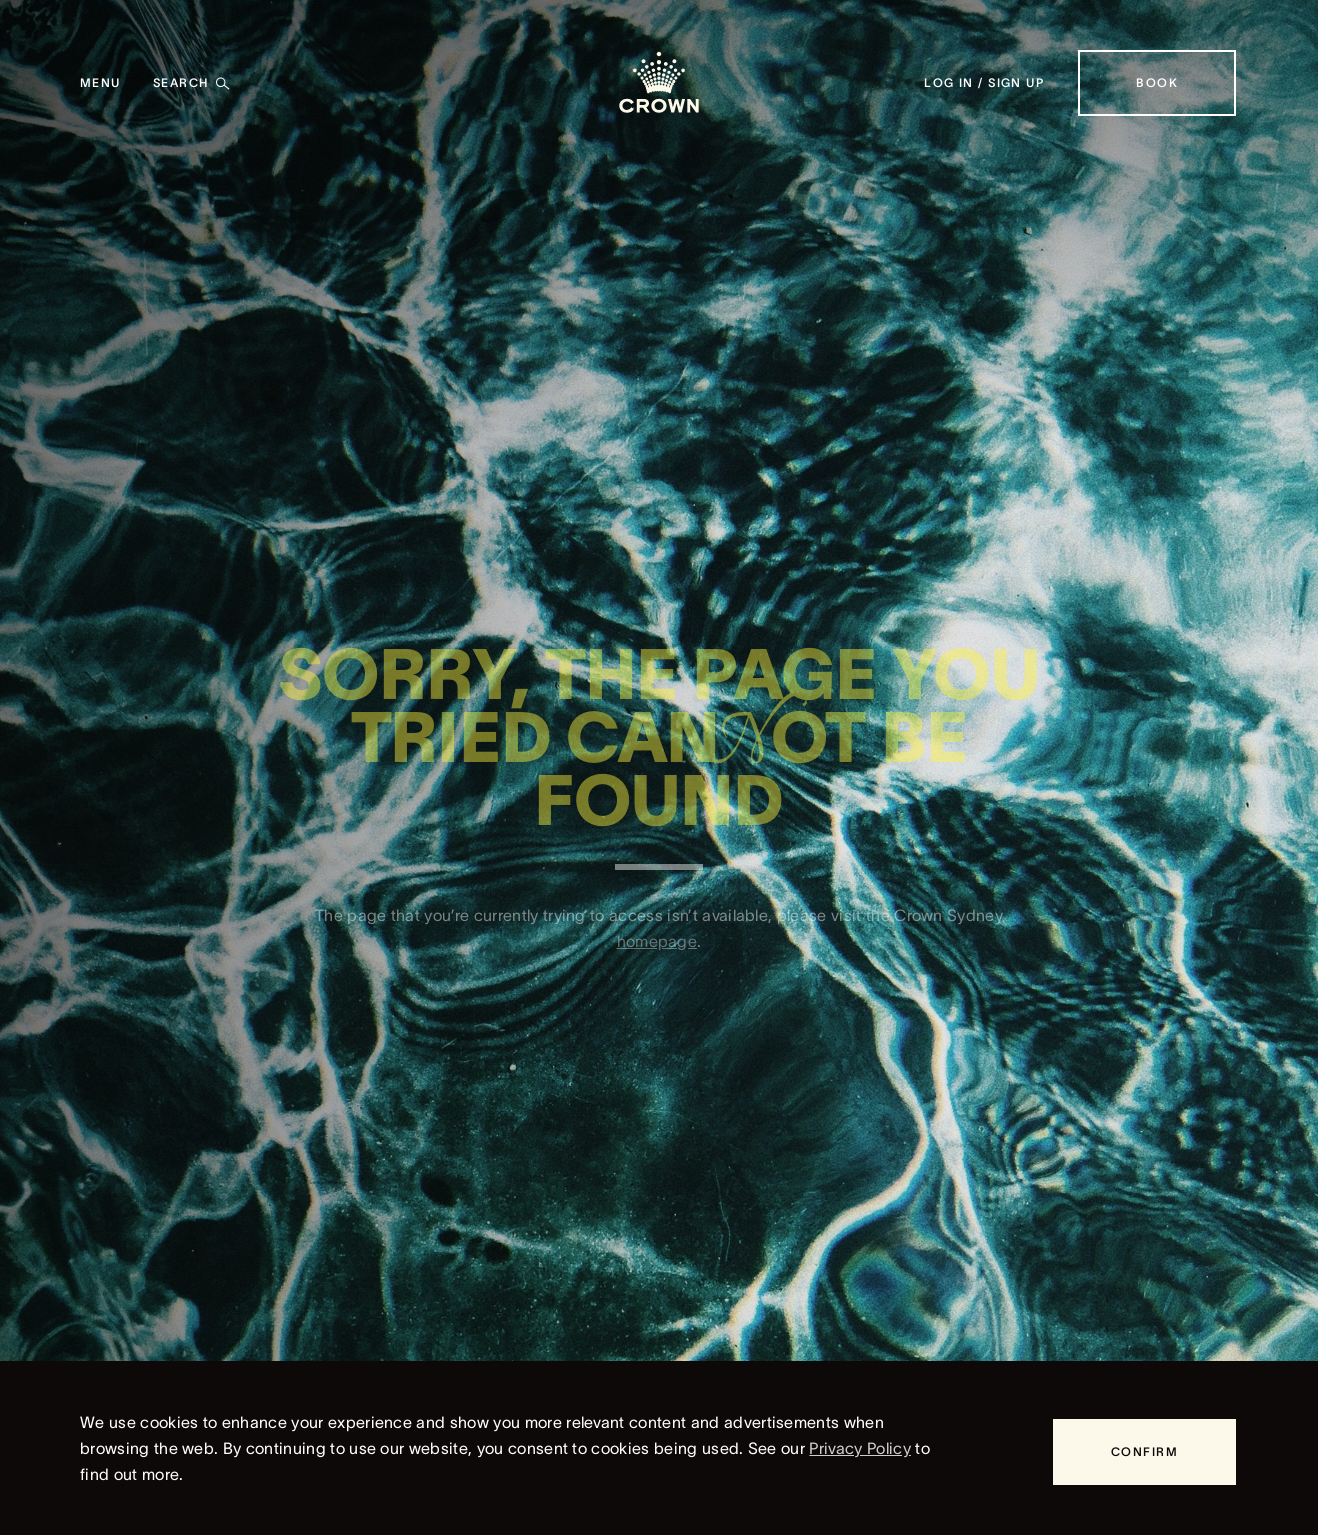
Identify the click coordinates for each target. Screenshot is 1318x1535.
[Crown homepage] (659, 83)
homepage (657, 948)
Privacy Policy (859, 1448)
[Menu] (100, 83)
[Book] (1157, 83)
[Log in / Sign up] (984, 83)
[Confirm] (1144, 1452)
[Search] (192, 83)
